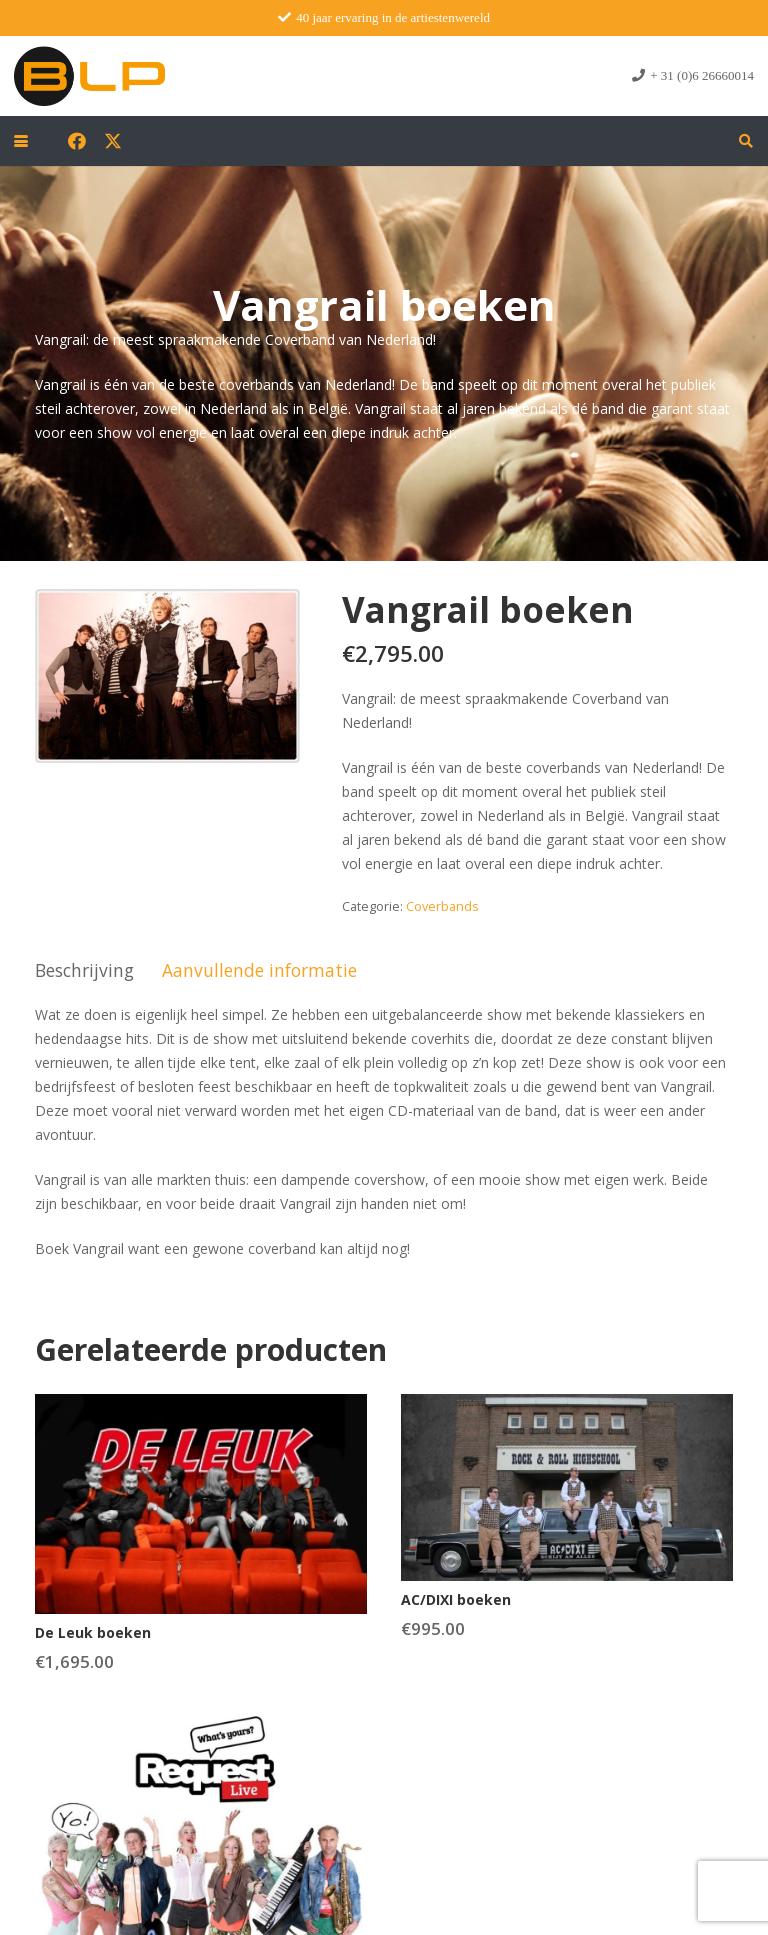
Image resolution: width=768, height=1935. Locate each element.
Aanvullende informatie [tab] (259, 970)
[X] (113, 141)
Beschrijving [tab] (84, 970)
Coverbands (442, 906)
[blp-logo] (89, 76)
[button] (21, 141)
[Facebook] (77, 141)
